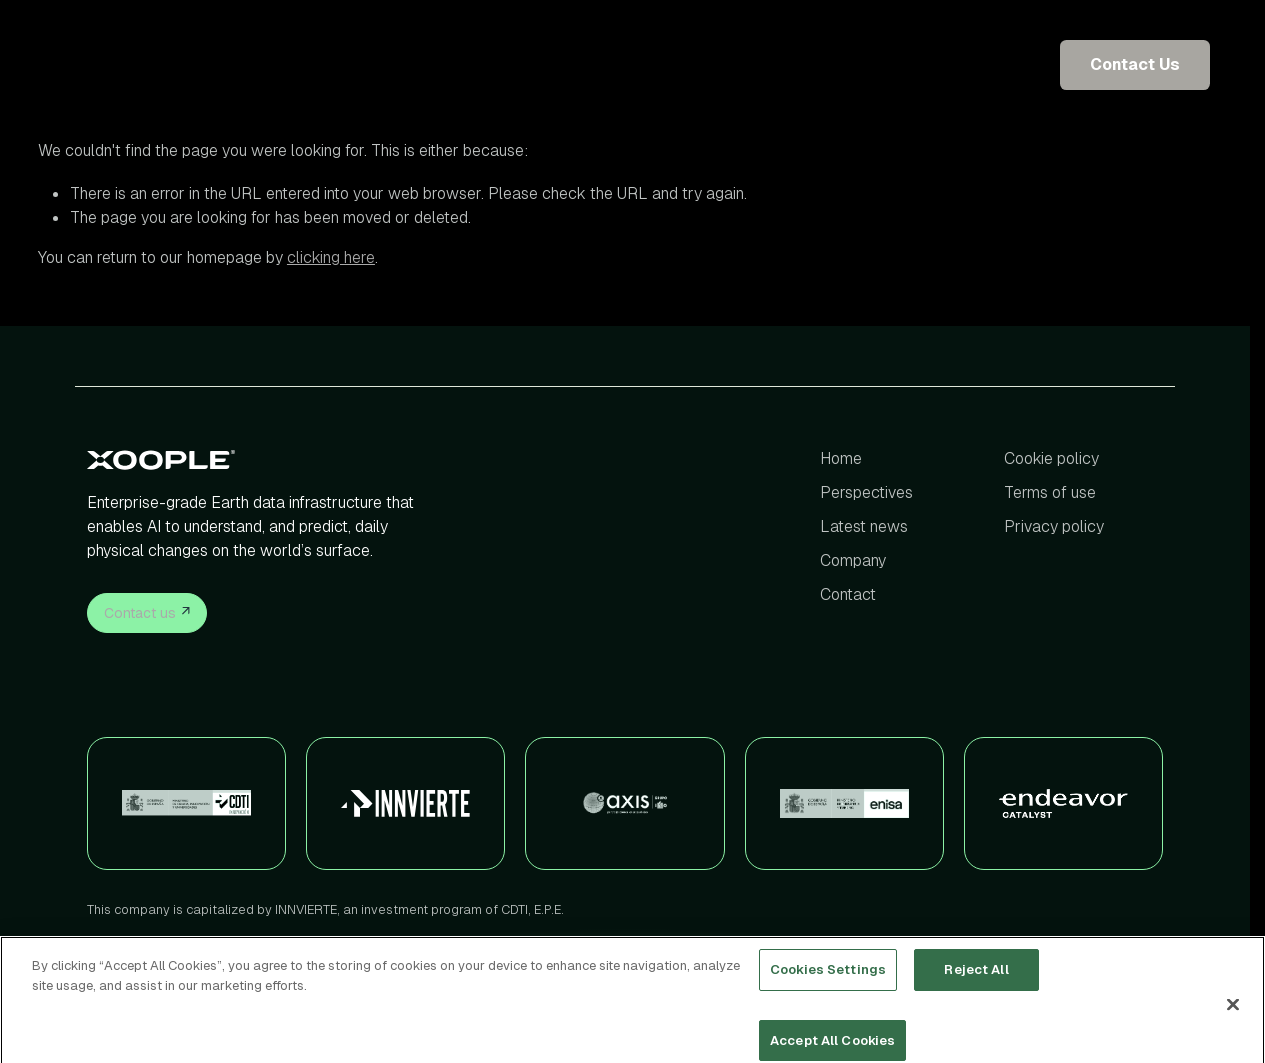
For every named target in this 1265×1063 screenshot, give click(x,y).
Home (841, 458)
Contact (848, 594)
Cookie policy (1051, 458)
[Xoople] (258, 459)
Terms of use (1050, 492)
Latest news (864, 526)
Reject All (976, 981)
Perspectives (866, 492)
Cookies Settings (828, 981)
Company (853, 560)
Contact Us (1135, 64)
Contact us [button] (147, 611)
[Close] (1233, 1016)
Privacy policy (1054, 526)
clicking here (331, 257)
